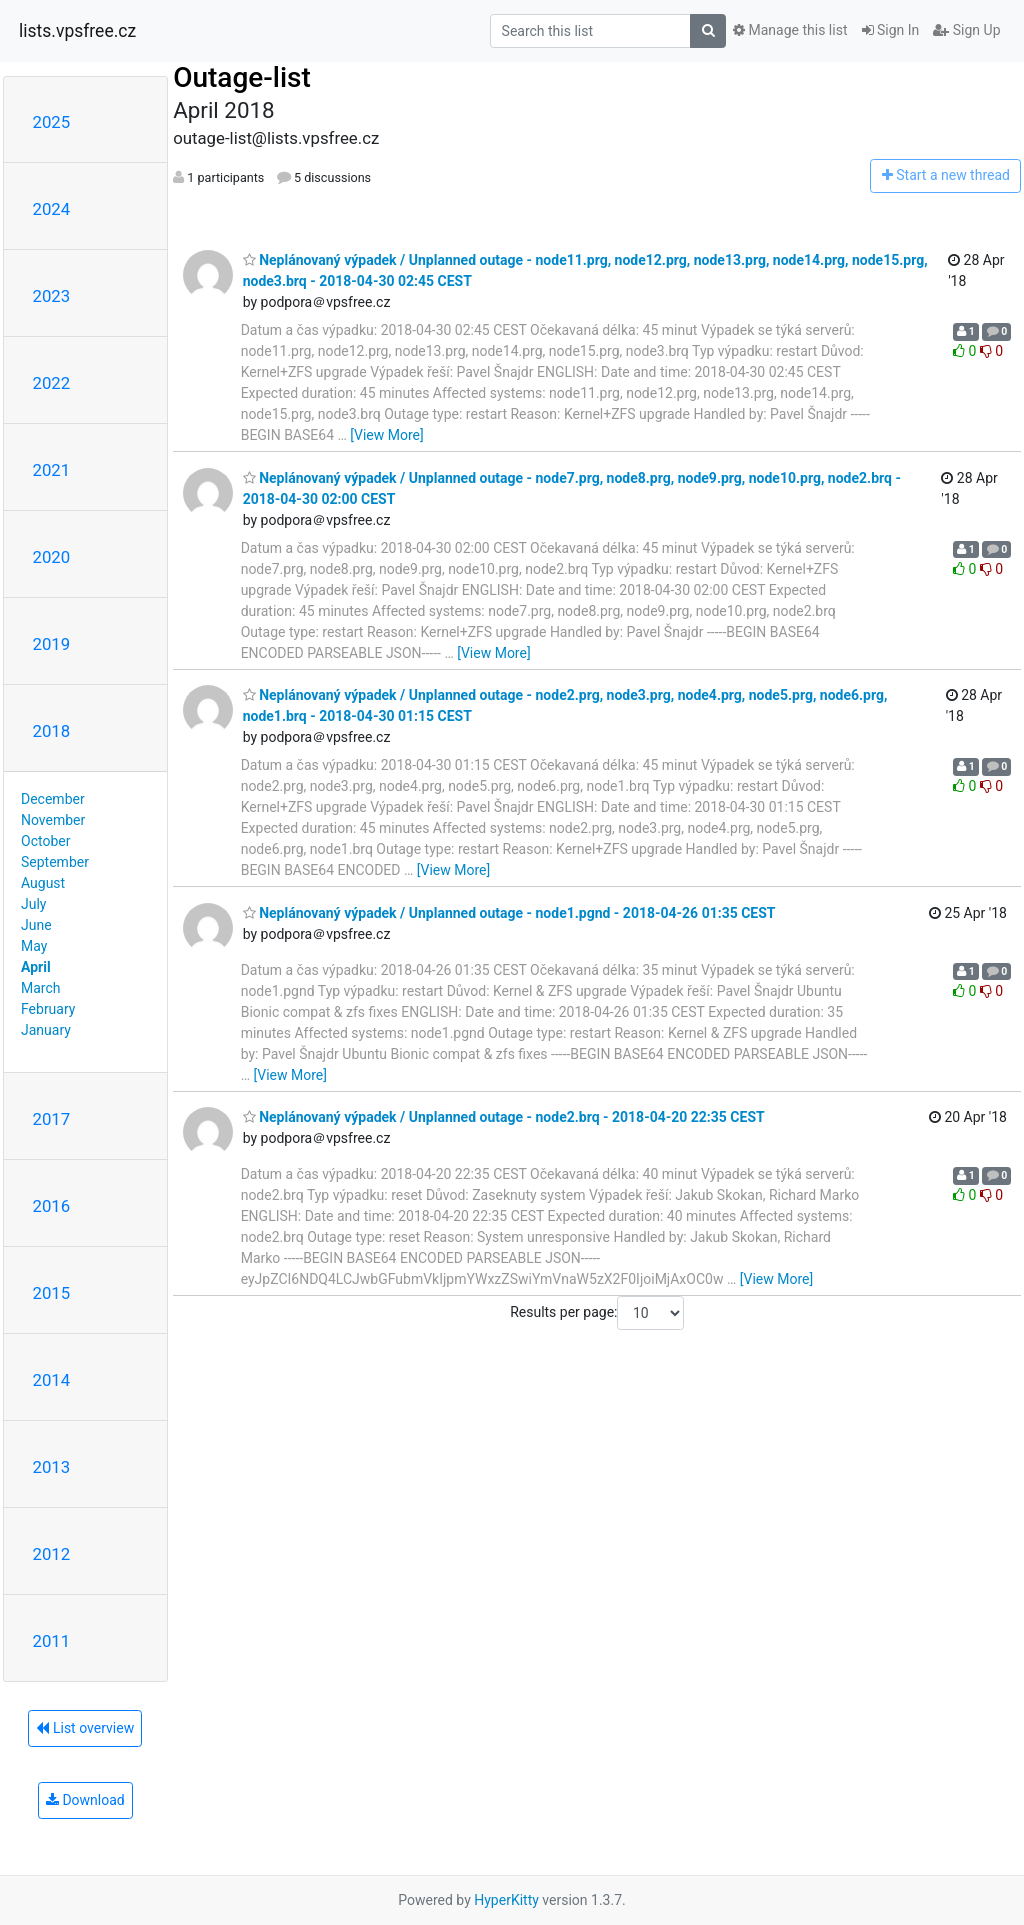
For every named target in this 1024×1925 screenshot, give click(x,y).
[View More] (386, 435)
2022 (52, 383)
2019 (52, 644)
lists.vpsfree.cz (77, 31)
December (53, 799)
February (48, 1009)
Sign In (891, 30)
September (55, 862)
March (41, 988)
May (34, 946)
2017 (52, 1119)
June (36, 925)
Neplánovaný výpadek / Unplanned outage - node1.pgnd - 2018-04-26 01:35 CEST (509, 913)
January (46, 1030)
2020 (52, 557)
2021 (52, 470)
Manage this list (790, 30)
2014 (52, 1380)
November (53, 820)
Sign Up (966, 30)
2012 (52, 1554)
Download (85, 1800)
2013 (52, 1467)
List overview (85, 1728)
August (43, 883)
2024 (52, 209)
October (45, 841)
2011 (52, 1641)
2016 (52, 1206)
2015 (52, 1293)
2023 (52, 296)
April (36, 967)
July (33, 904)
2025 (52, 122)
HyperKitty (506, 1900)
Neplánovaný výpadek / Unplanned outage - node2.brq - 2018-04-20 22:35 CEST (504, 1117)
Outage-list (242, 77)
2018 (52, 731)
